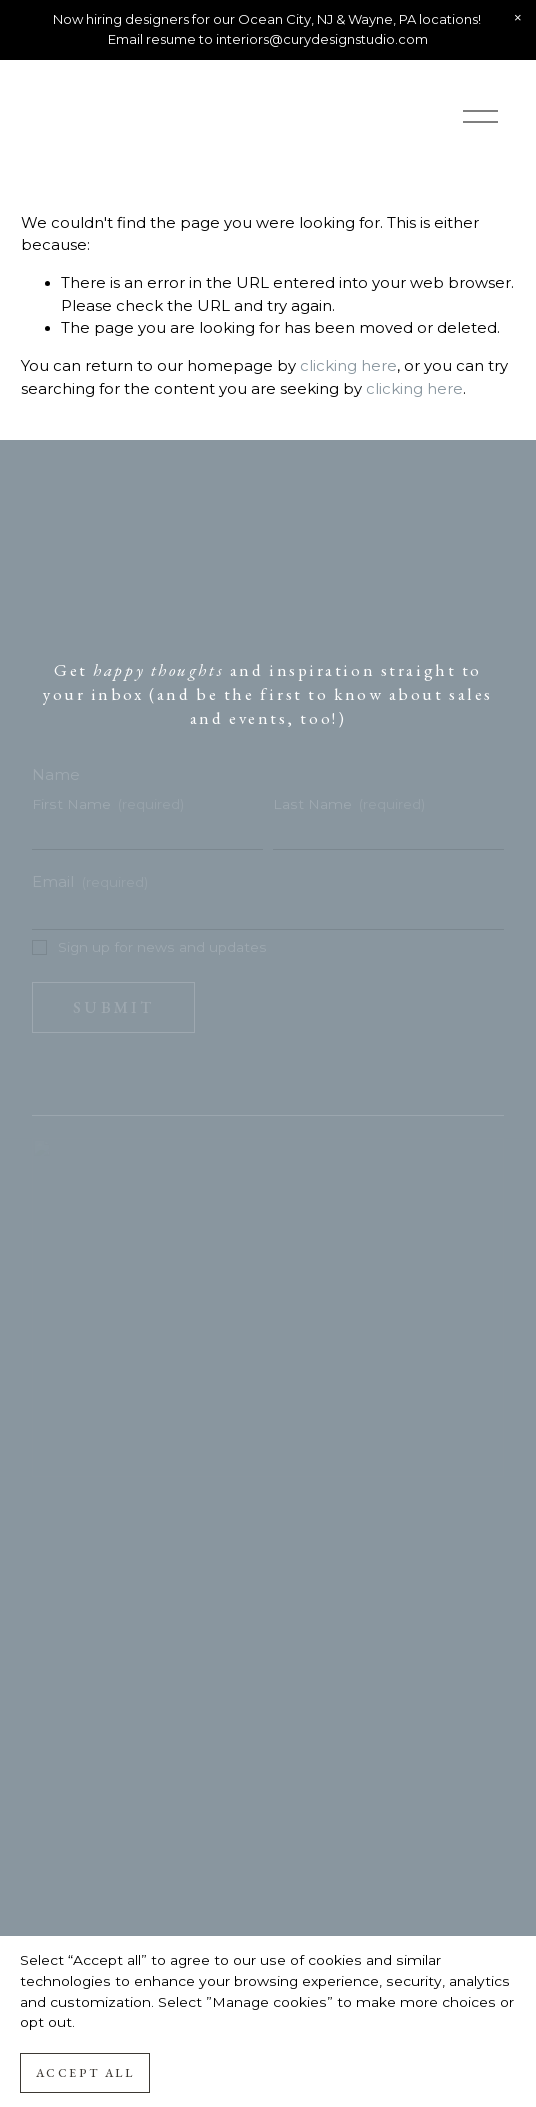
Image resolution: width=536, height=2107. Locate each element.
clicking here (348, 366)
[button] (518, 18)
